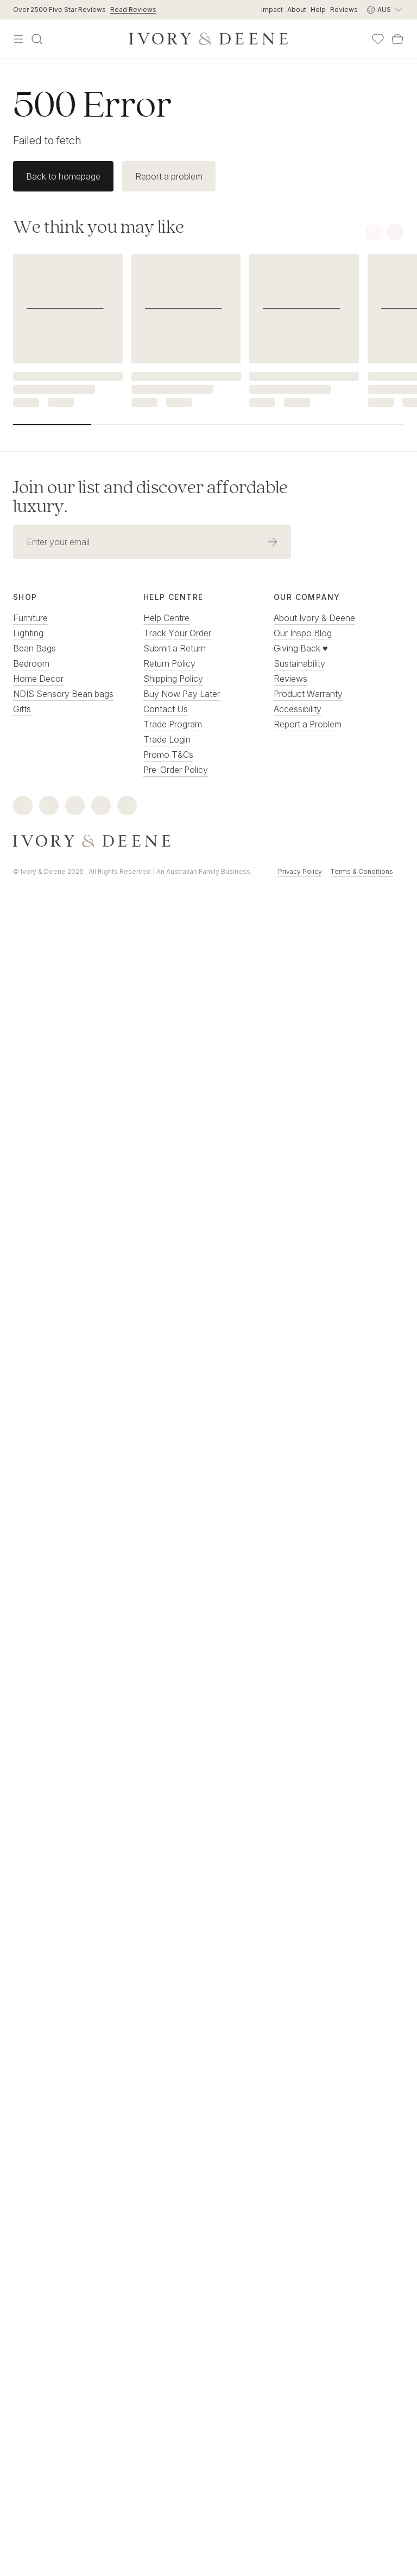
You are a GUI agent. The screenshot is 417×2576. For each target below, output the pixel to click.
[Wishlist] (377, 39)
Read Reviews (133, 9)
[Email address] (133, 542)
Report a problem (169, 176)
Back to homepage (63, 176)
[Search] (36, 39)
